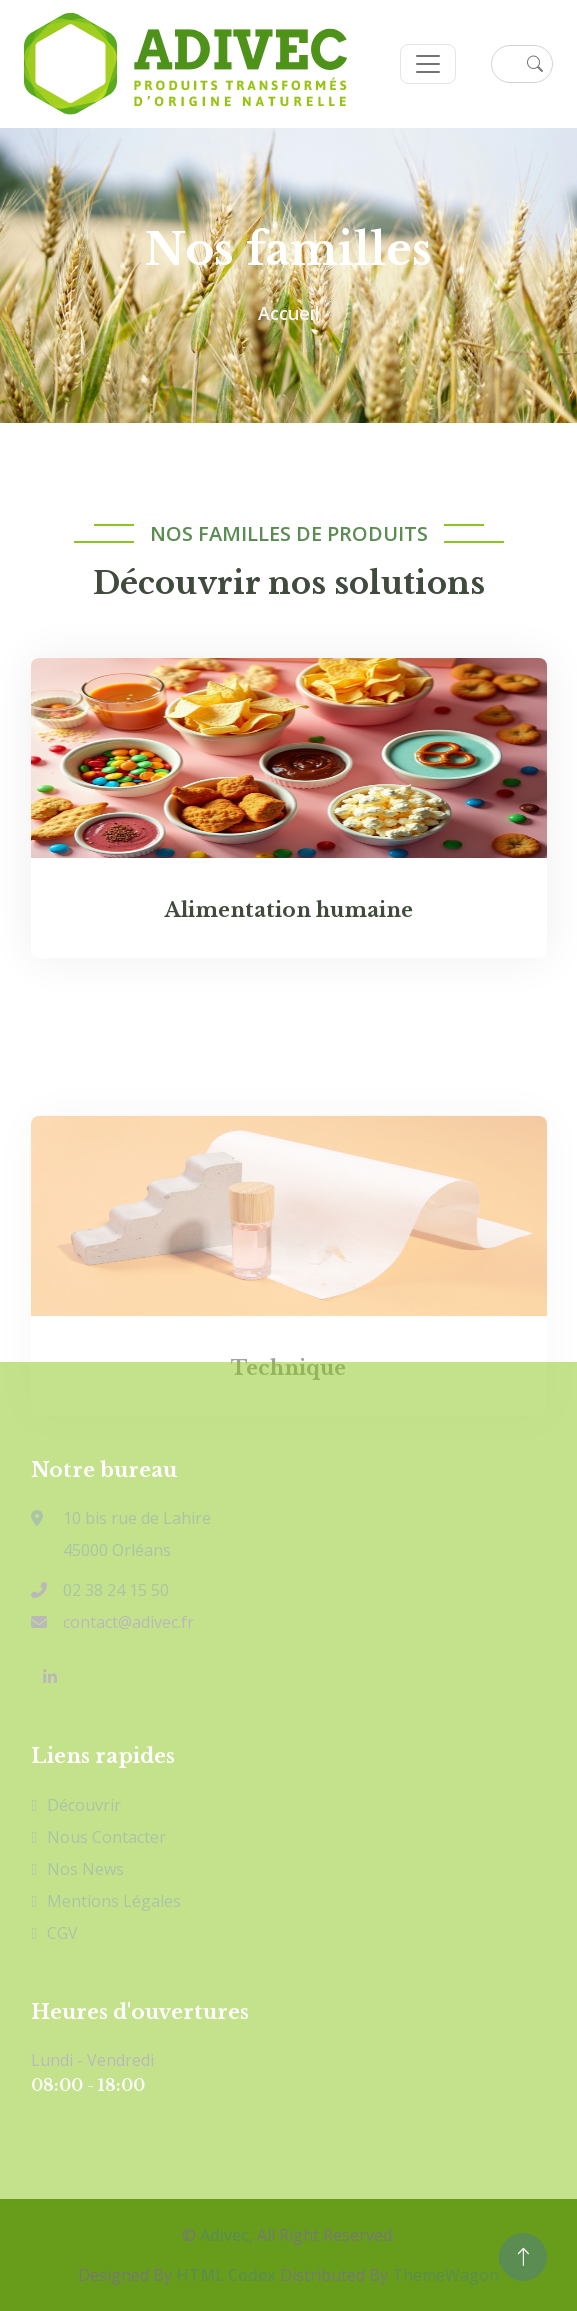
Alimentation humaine (289, 913)
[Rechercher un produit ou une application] (522, 64)
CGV (62, 1933)
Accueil (289, 313)
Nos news (85, 1869)
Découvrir (84, 1805)
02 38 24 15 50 (116, 1590)
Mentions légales (114, 1901)
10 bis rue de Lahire (121, 1518)
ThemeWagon (445, 2275)
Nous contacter (106, 1837)
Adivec (224, 2235)
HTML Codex (226, 2275)
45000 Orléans (117, 1550)
